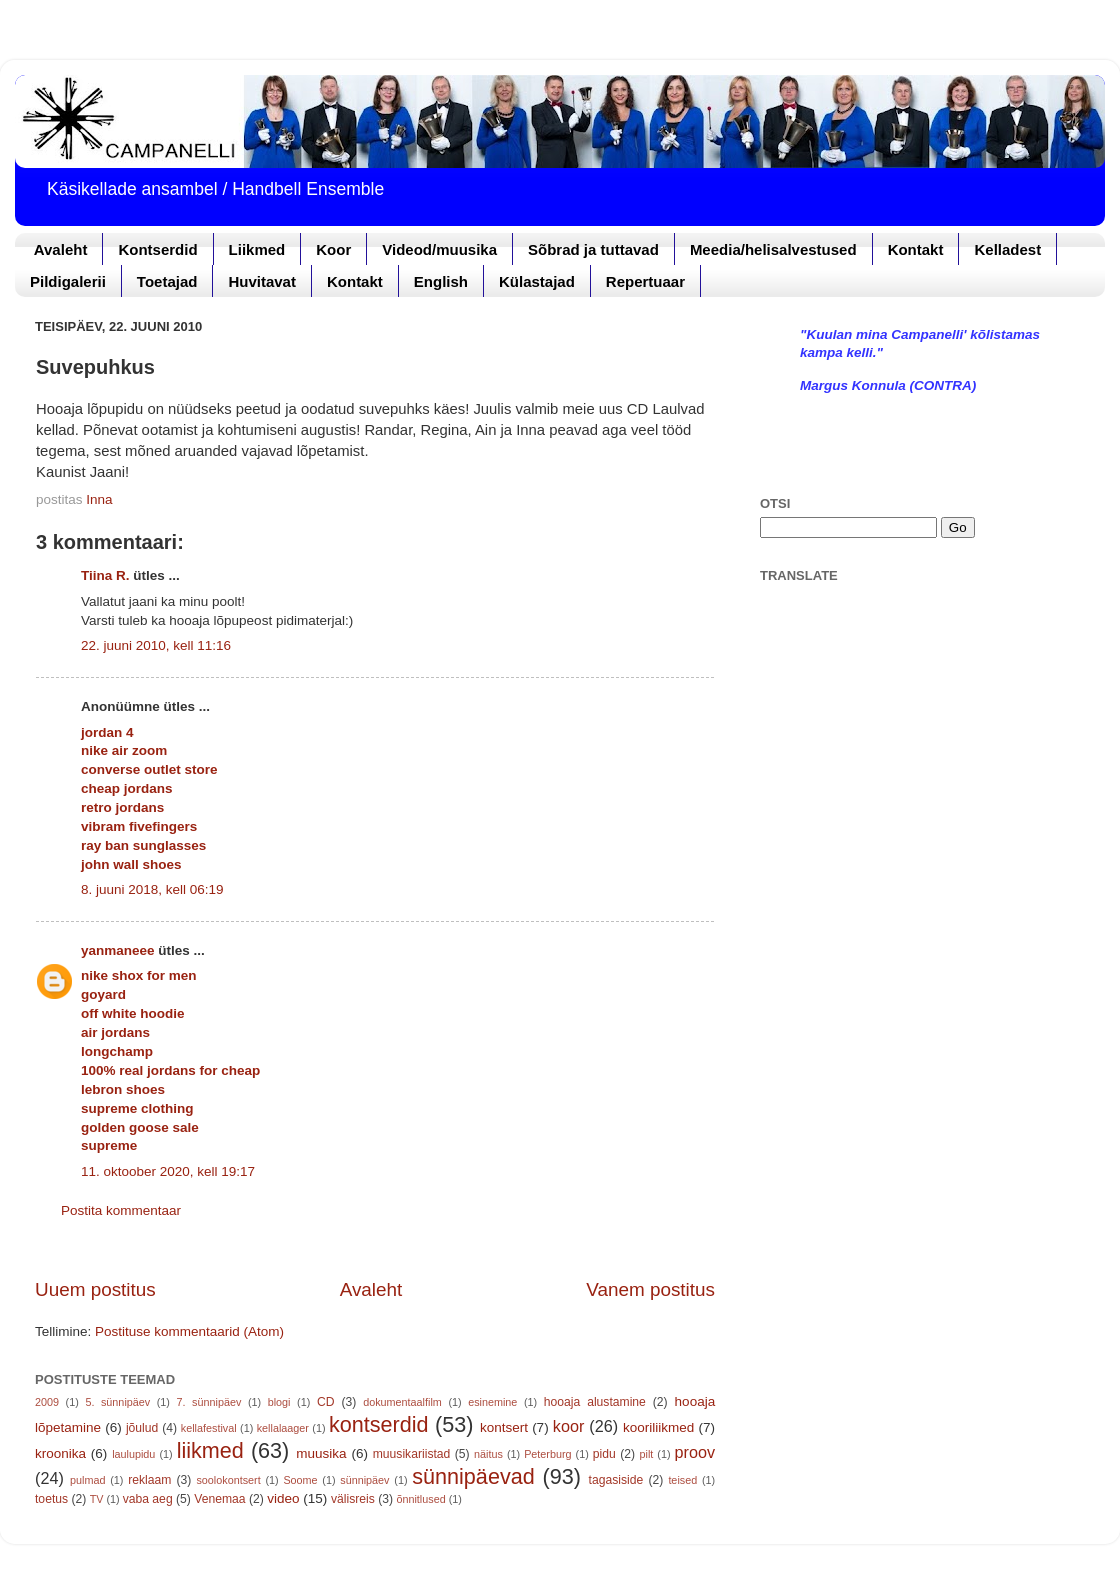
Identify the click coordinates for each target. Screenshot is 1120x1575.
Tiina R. (105, 575)
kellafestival (209, 1428)
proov (695, 1452)
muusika (321, 1453)
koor (569, 1426)
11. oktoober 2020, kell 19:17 (168, 1171)
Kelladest (1007, 249)
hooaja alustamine (595, 1402)
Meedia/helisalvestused (773, 249)
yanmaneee (118, 950)
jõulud (142, 1428)
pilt (647, 1454)
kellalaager (283, 1428)
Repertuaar (645, 281)
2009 (47, 1402)
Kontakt (916, 249)
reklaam (149, 1480)
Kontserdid (157, 249)
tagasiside (616, 1480)
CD (326, 1402)
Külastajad (537, 281)
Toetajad (167, 281)
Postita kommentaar (121, 1210)
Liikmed (257, 249)
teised (682, 1480)
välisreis (353, 1499)
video (283, 1498)
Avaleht (61, 249)
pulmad (87, 1480)
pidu (604, 1454)
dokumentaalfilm (402, 1402)
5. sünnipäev (117, 1402)
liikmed (210, 1450)
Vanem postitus (650, 1289)
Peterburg (547, 1454)
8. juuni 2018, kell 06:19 (152, 889)
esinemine (492, 1402)
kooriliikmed (658, 1427)
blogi (279, 1402)
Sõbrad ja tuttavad (593, 249)
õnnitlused (420, 1499)
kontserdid (379, 1424)
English (441, 281)
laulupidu (133, 1454)
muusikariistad (412, 1454)
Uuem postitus (95, 1289)
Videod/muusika (439, 249)
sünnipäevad (473, 1476)
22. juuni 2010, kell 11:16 (156, 645)
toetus (51, 1499)
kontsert (504, 1427)
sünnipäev (364, 1480)
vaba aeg (148, 1499)
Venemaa (219, 1499)
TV (97, 1499)
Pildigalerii (68, 281)
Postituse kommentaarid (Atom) (189, 1331)
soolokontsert (228, 1480)
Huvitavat (262, 281)
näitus (488, 1454)
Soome (300, 1480)
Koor (333, 249)
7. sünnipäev (209, 1402)
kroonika (60, 1453)
